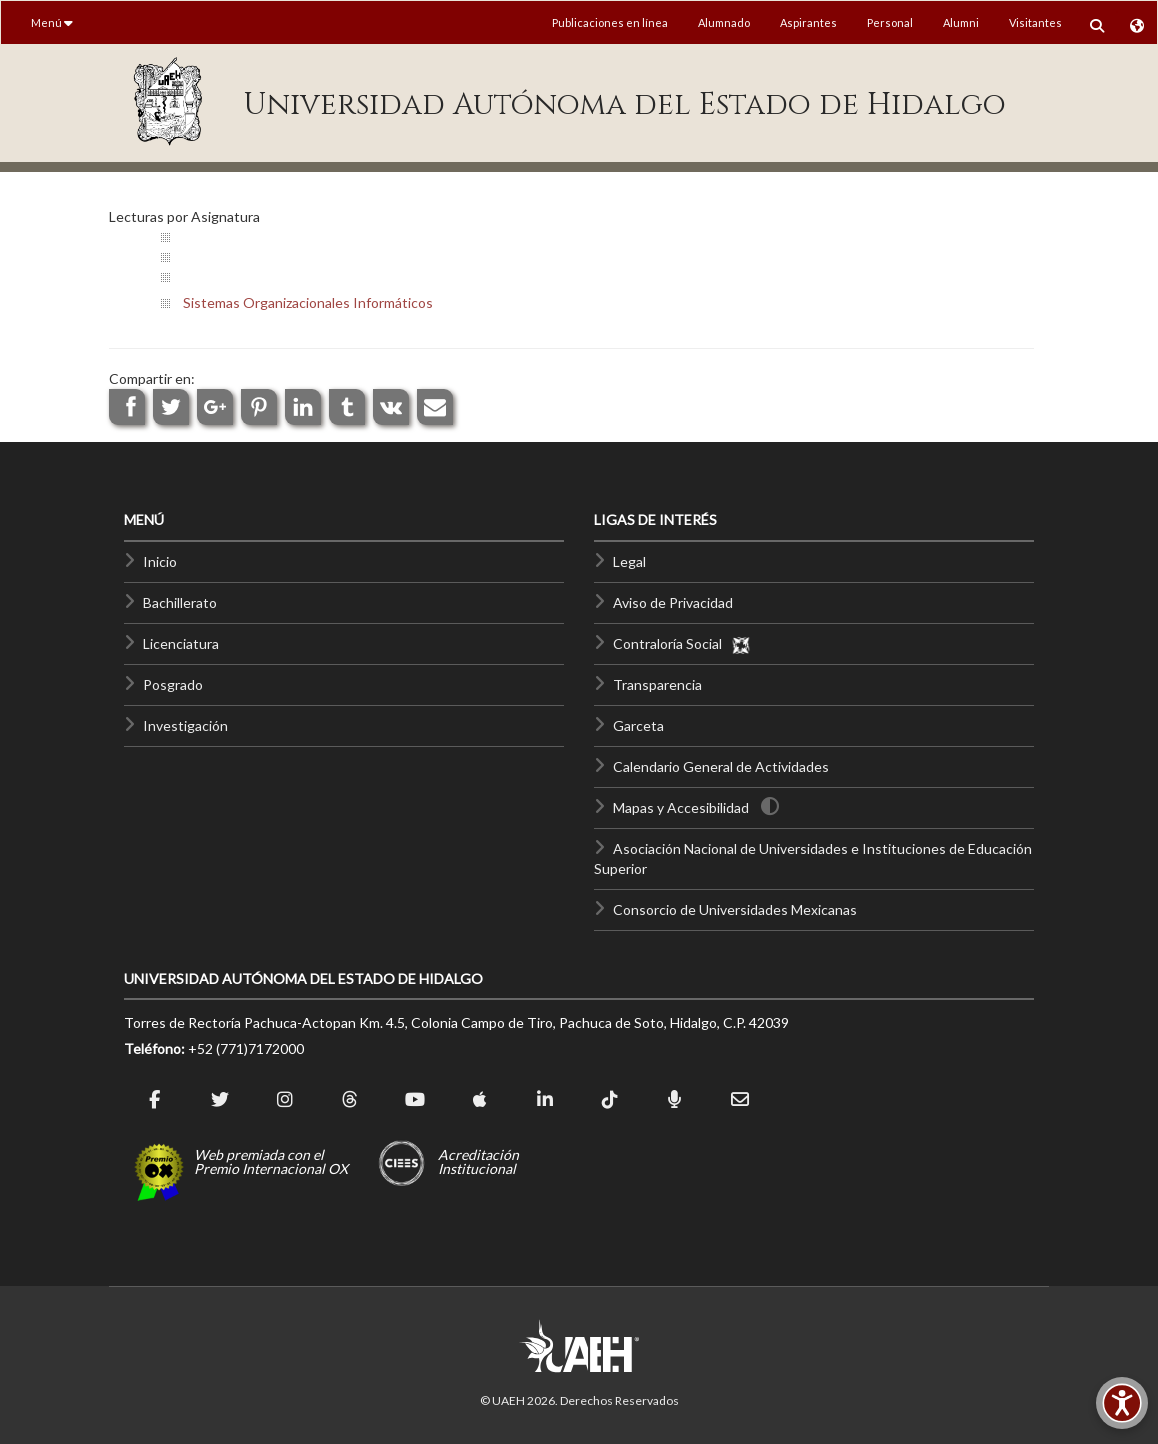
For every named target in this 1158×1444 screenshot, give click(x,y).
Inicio (160, 561)
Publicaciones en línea (610, 22)
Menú (52, 22)
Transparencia (657, 684)
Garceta (638, 725)
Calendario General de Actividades (721, 766)
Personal (890, 22)
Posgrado (173, 684)
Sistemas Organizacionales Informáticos (308, 302)
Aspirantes (808, 22)
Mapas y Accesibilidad (681, 807)
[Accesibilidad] (1122, 1403)
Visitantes (1035, 22)
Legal (629, 561)
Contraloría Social (682, 643)
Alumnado (724, 22)
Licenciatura (181, 643)
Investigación (185, 725)
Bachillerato (180, 602)
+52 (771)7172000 (246, 1048)
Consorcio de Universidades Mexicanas (735, 909)
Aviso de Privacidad (673, 602)
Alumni (961, 22)
